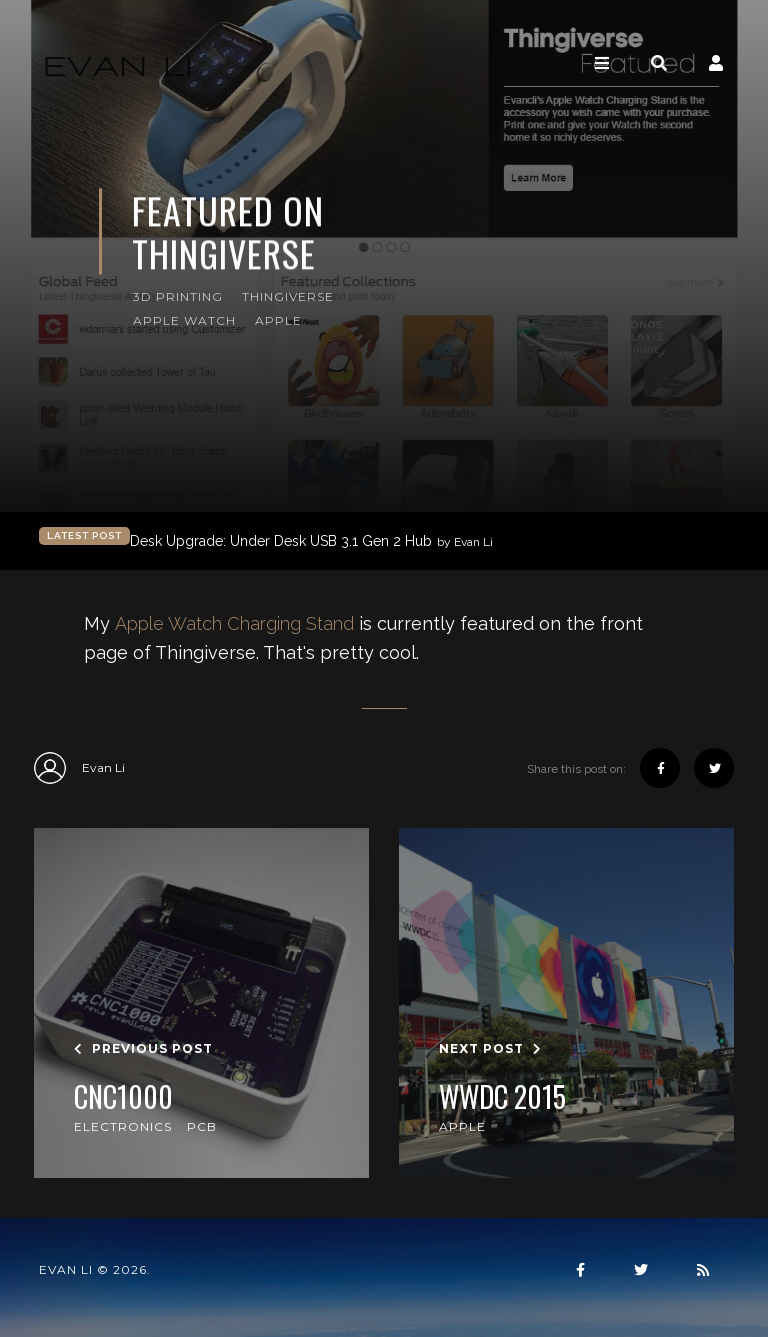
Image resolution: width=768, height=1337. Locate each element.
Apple (278, 320)
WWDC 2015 (502, 1097)
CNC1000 (123, 1097)
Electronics (123, 1126)
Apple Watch (184, 320)
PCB (202, 1126)
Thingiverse (288, 296)
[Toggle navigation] (602, 63)
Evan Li (79, 768)
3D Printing (178, 296)
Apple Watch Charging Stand (234, 623)
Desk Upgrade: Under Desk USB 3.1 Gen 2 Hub (311, 541)
